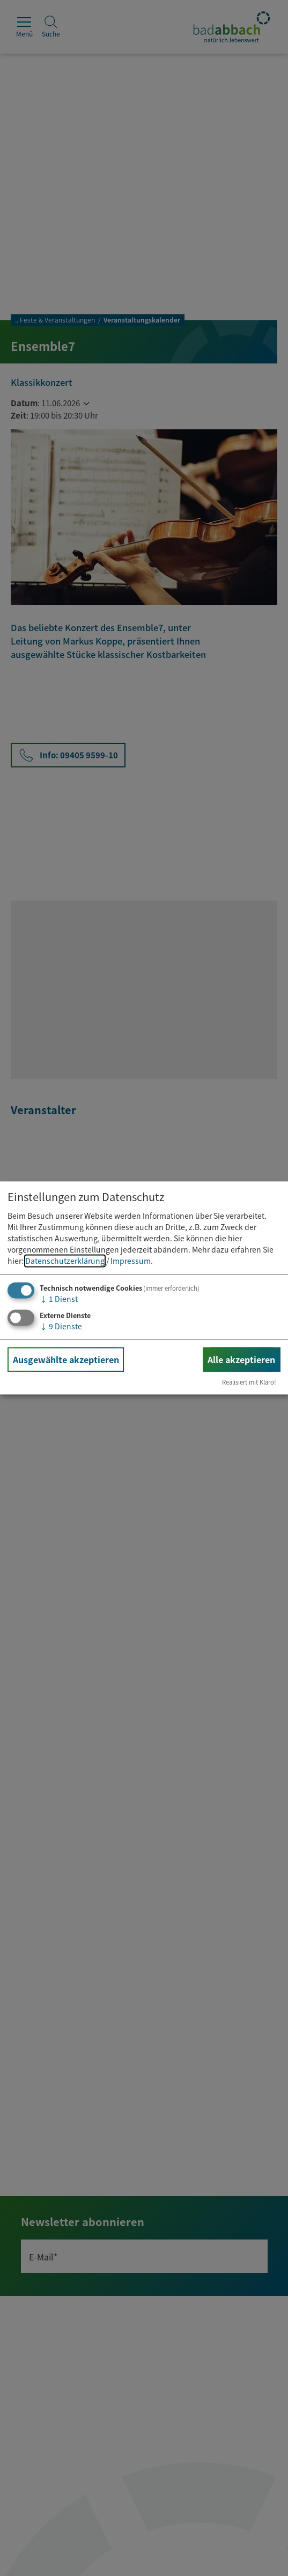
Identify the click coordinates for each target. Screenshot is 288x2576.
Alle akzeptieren (241, 1359)
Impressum (130, 1260)
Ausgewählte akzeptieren (66, 1359)
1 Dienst (59, 1298)
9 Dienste (61, 1326)
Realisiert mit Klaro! (249, 1382)
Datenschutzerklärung (65, 1260)
